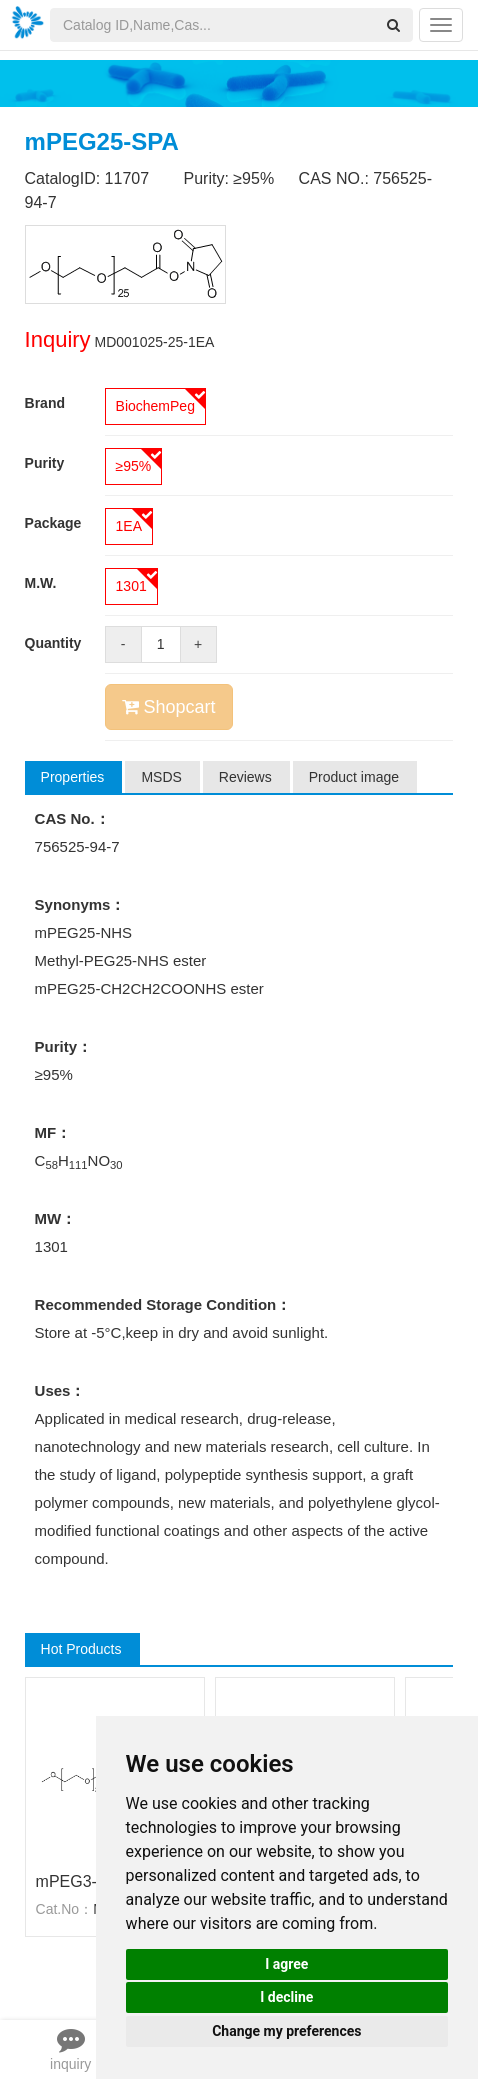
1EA (129, 526)
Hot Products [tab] (81, 1649)
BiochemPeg (155, 406)
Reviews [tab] (245, 777)
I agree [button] (286, 1964)
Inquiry (58, 339)
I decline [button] (286, 1997)
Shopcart (169, 707)
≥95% (134, 466)
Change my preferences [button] (286, 2031)
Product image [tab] (354, 777)
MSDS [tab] (161, 777)
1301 (131, 586)
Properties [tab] (73, 777)
